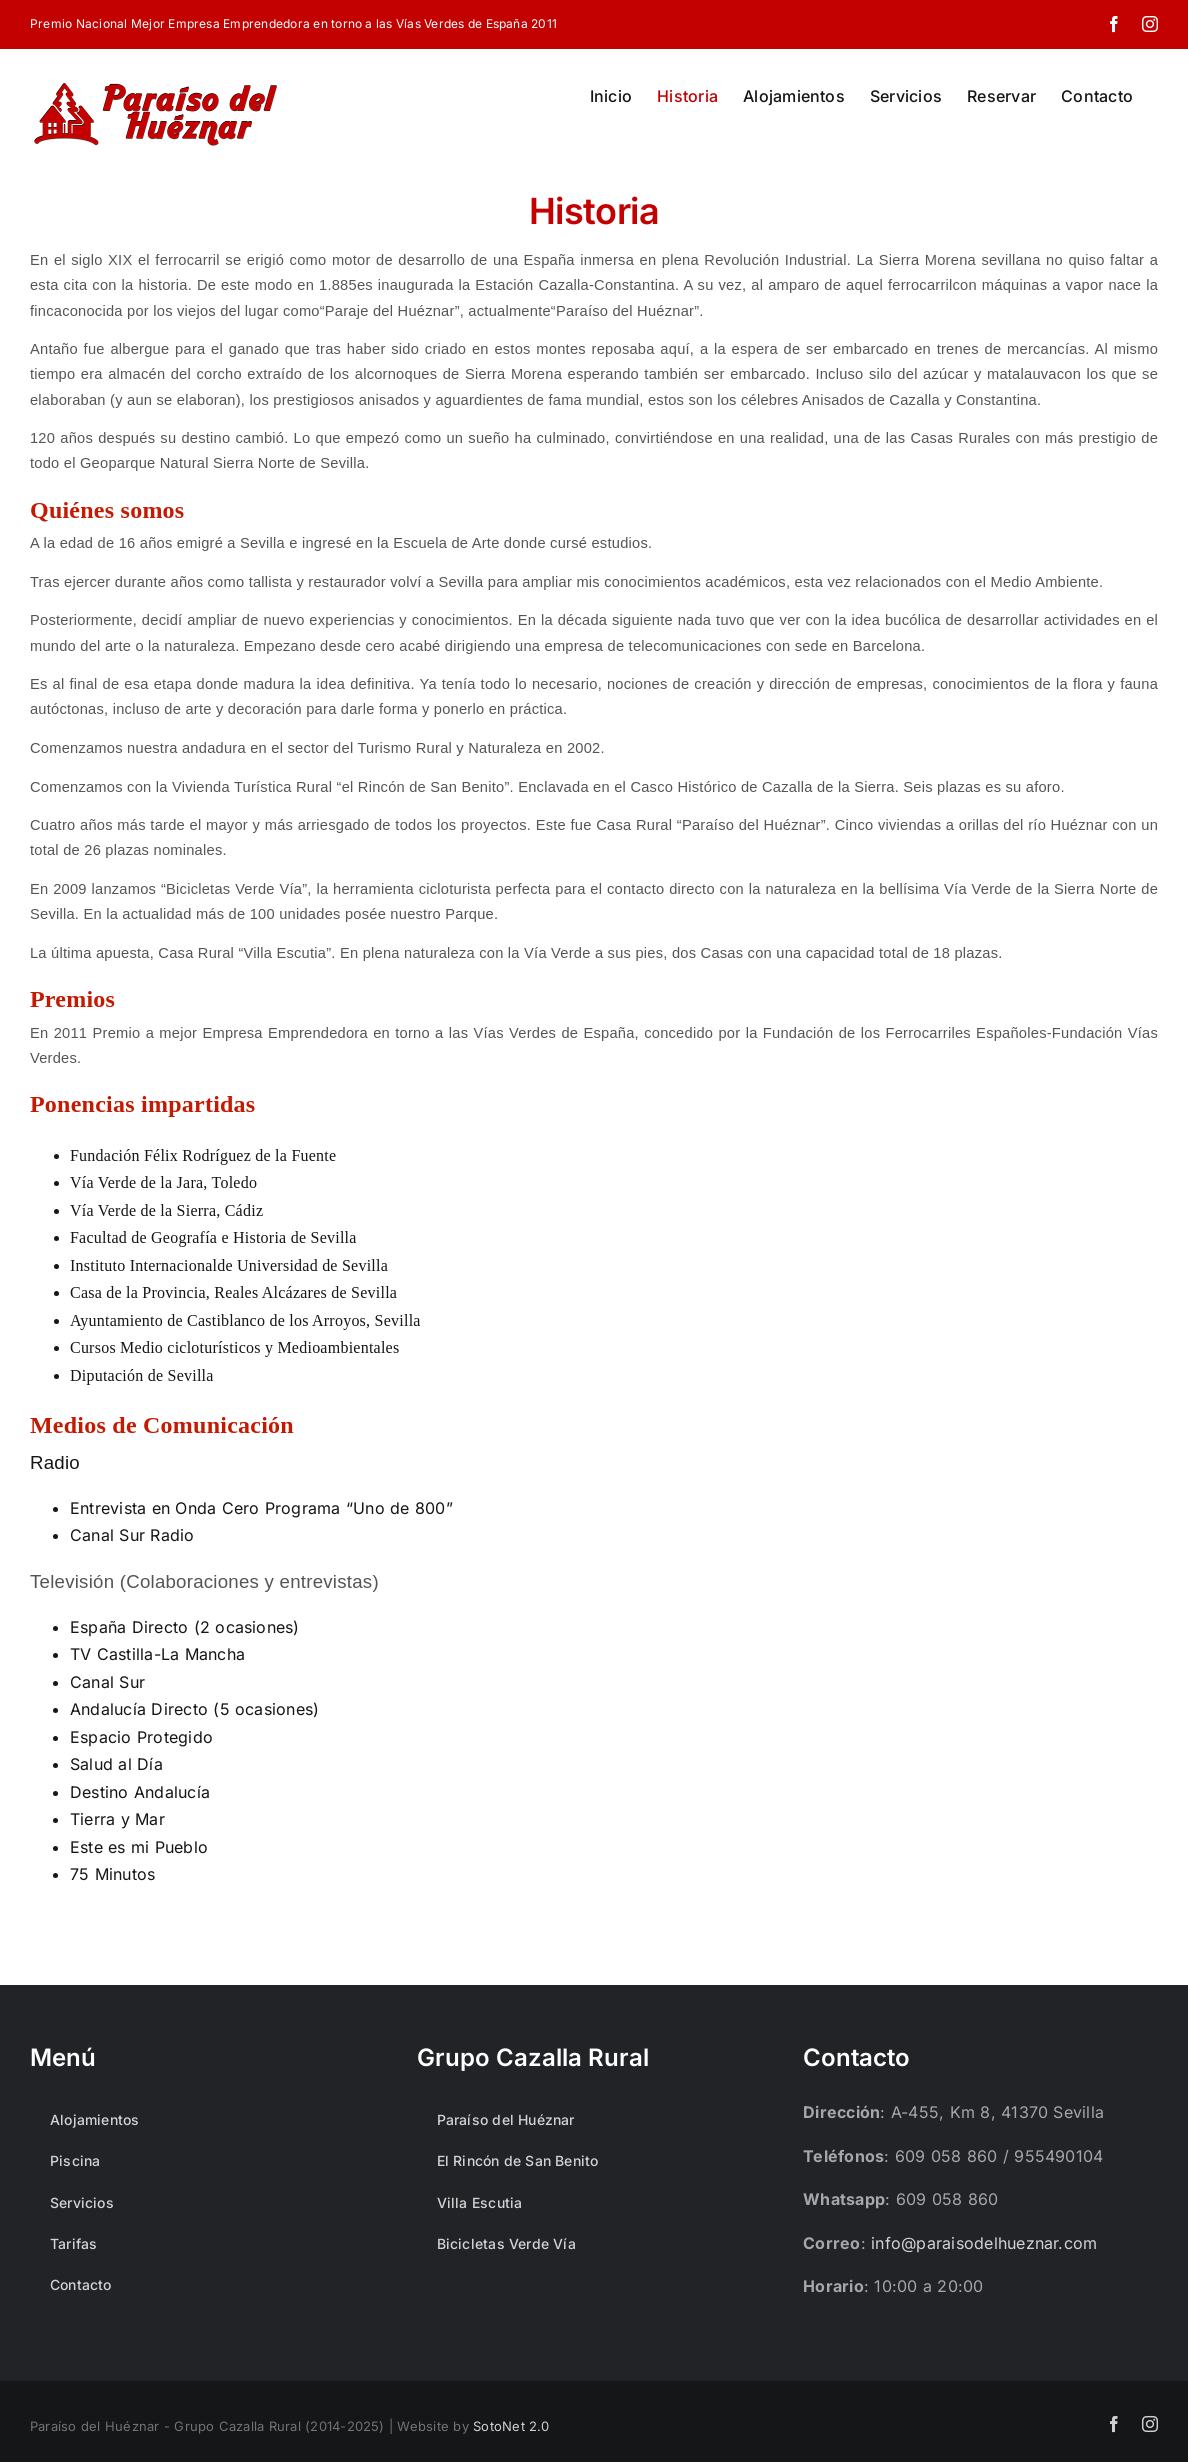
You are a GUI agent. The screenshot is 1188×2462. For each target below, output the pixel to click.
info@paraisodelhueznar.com (984, 2243)
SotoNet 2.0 (511, 2426)
